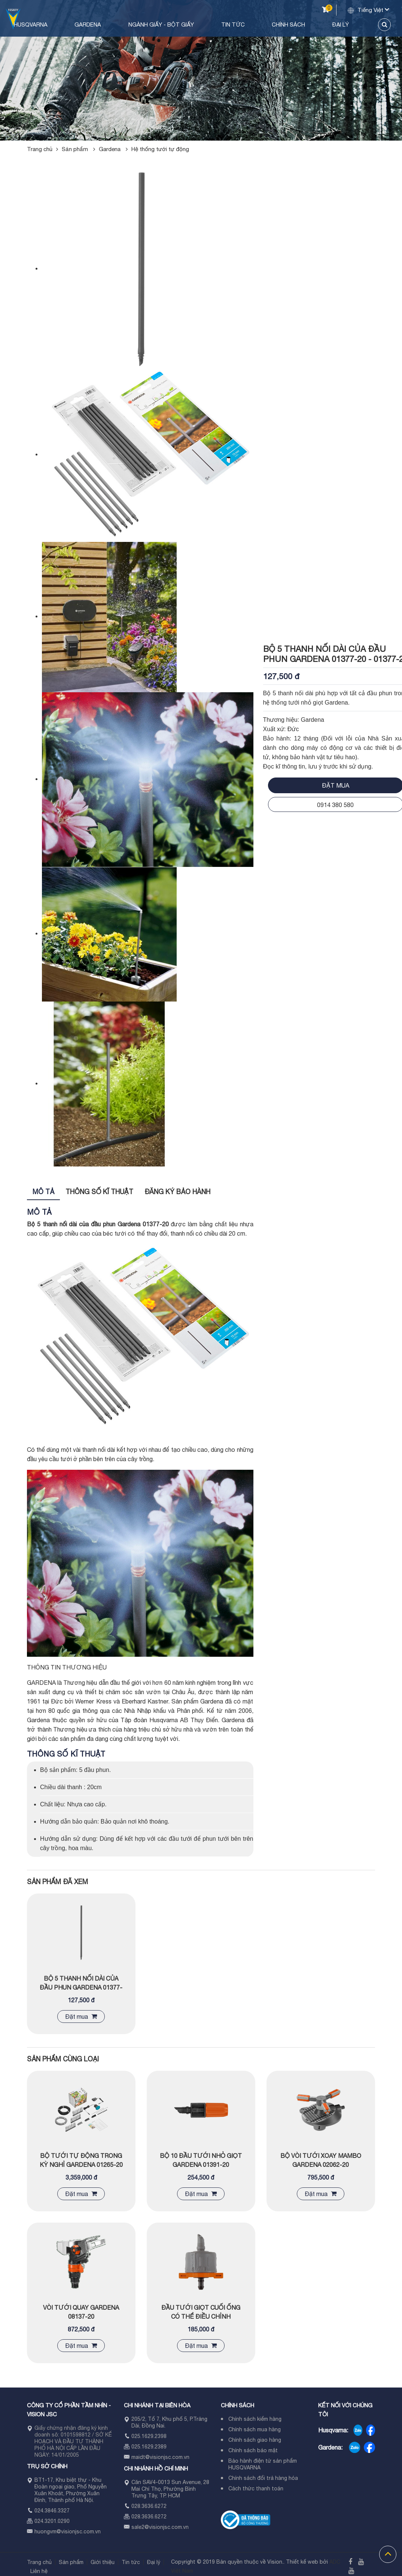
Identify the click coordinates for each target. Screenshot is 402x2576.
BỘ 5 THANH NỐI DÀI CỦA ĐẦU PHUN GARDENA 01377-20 (81, 1987)
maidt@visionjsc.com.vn (160, 2457)
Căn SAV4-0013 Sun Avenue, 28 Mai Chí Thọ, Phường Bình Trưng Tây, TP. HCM (170, 2489)
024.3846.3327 (52, 2511)
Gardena (138, 24)
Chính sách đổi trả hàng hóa (263, 2478)
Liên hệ (39, 2571)
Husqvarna (92, 24)
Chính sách (307, 24)
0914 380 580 (335, 804)
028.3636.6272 (149, 2506)
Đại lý (348, 24)
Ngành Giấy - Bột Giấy (201, 24)
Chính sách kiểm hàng (254, 2419)
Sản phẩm (80, 149)
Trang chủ (42, 24)
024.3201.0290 (52, 2521)
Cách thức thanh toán (255, 2488)
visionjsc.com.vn (81, 2531)
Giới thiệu (103, 2562)
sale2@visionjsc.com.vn (160, 2527)
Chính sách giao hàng (254, 2440)
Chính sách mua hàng (254, 2429)
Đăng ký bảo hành (177, 1192)
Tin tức (262, 24)
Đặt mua (81, 2016)
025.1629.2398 (149, 2436)
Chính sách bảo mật (253, 2450)
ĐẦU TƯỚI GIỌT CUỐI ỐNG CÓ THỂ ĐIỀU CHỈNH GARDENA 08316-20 (200, 2316)
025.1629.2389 (149, 2447)
